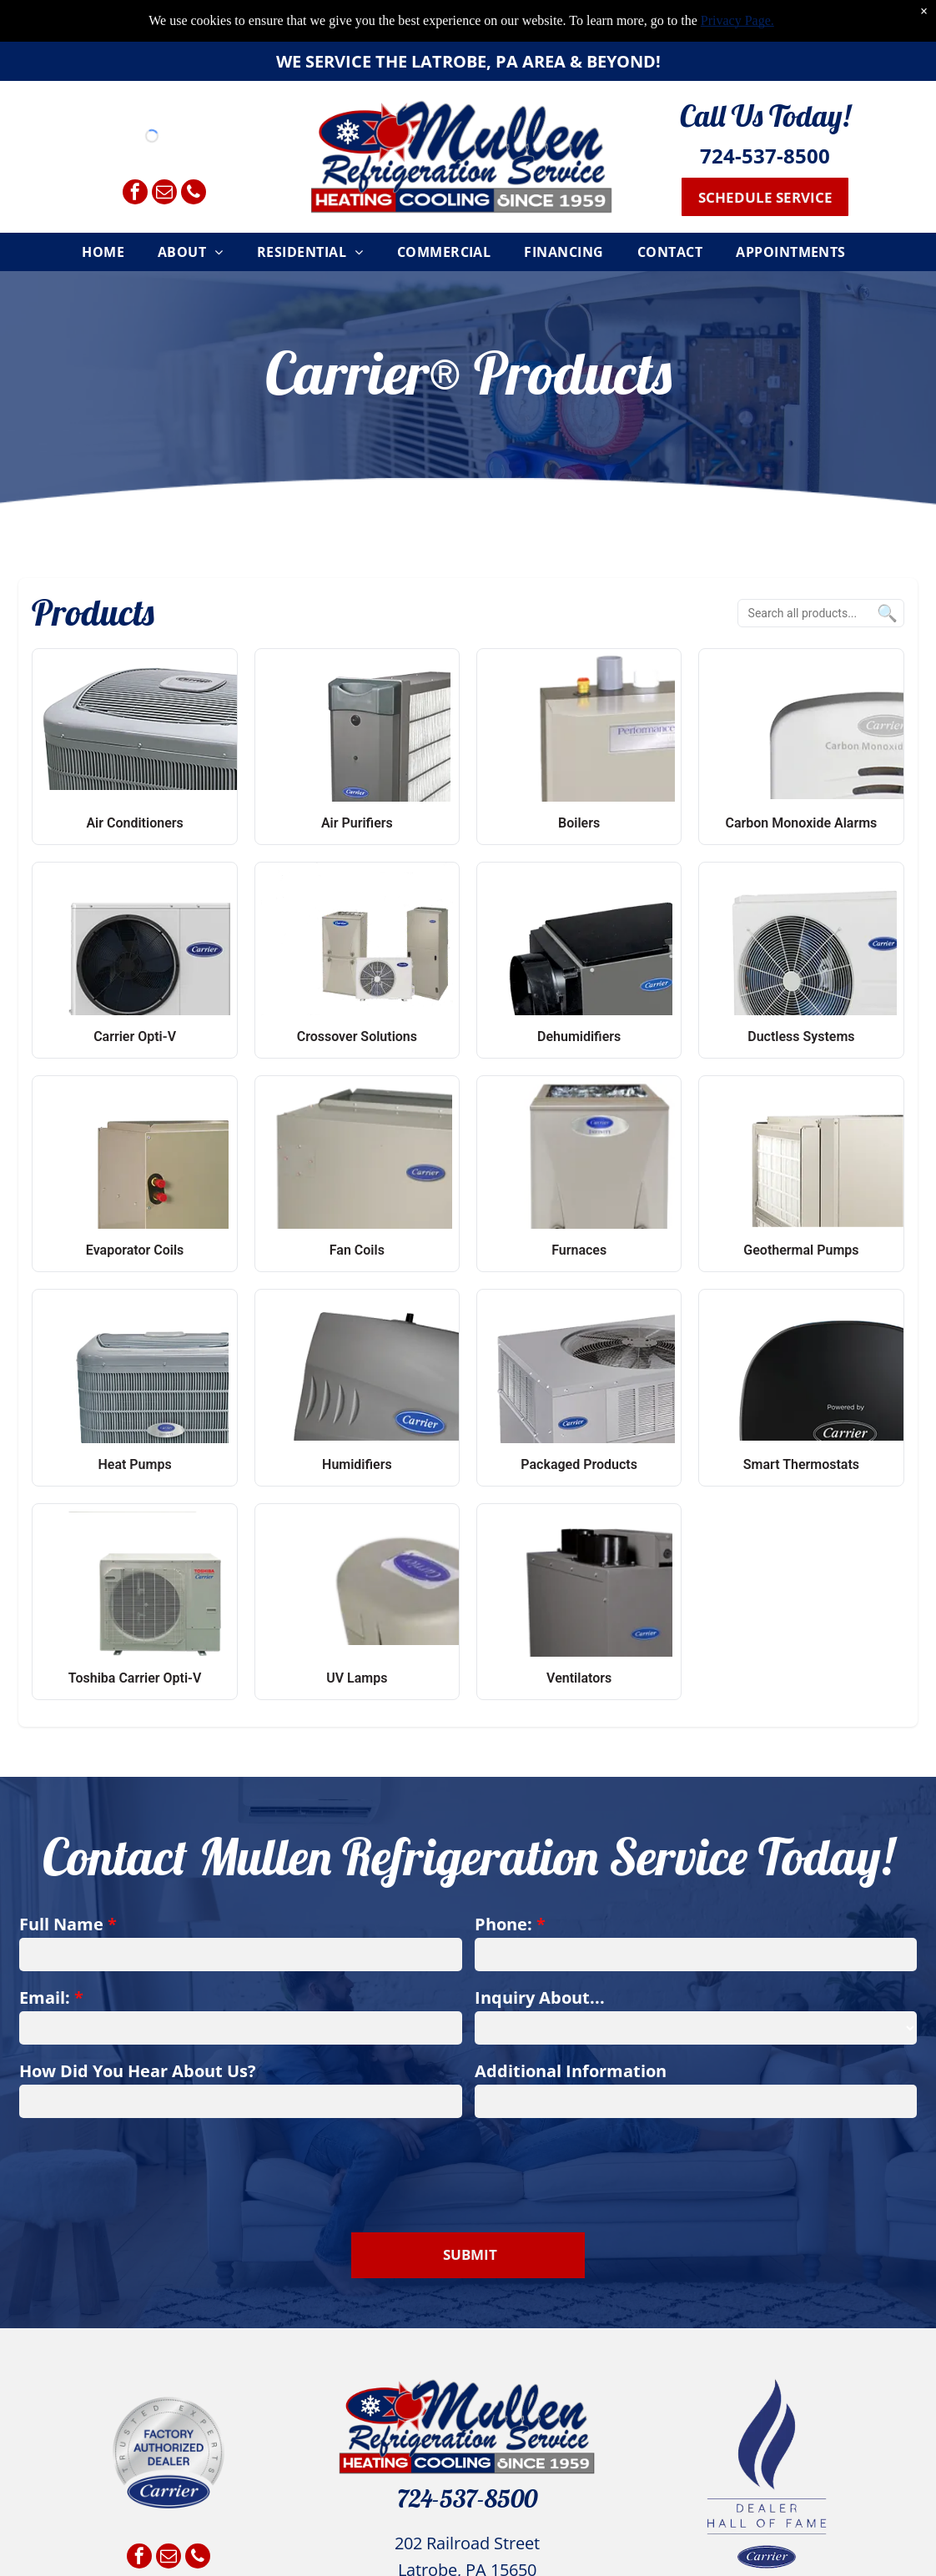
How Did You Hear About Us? (137, 2071)
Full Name (61, 1924)
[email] (164, 190)
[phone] (193, 190)
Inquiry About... (540, 1997)
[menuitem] (107, 248)
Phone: (503, 1924)
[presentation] (146, 2165)
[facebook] (135, 190)
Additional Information (571, 2071)
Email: (44, 1997)
